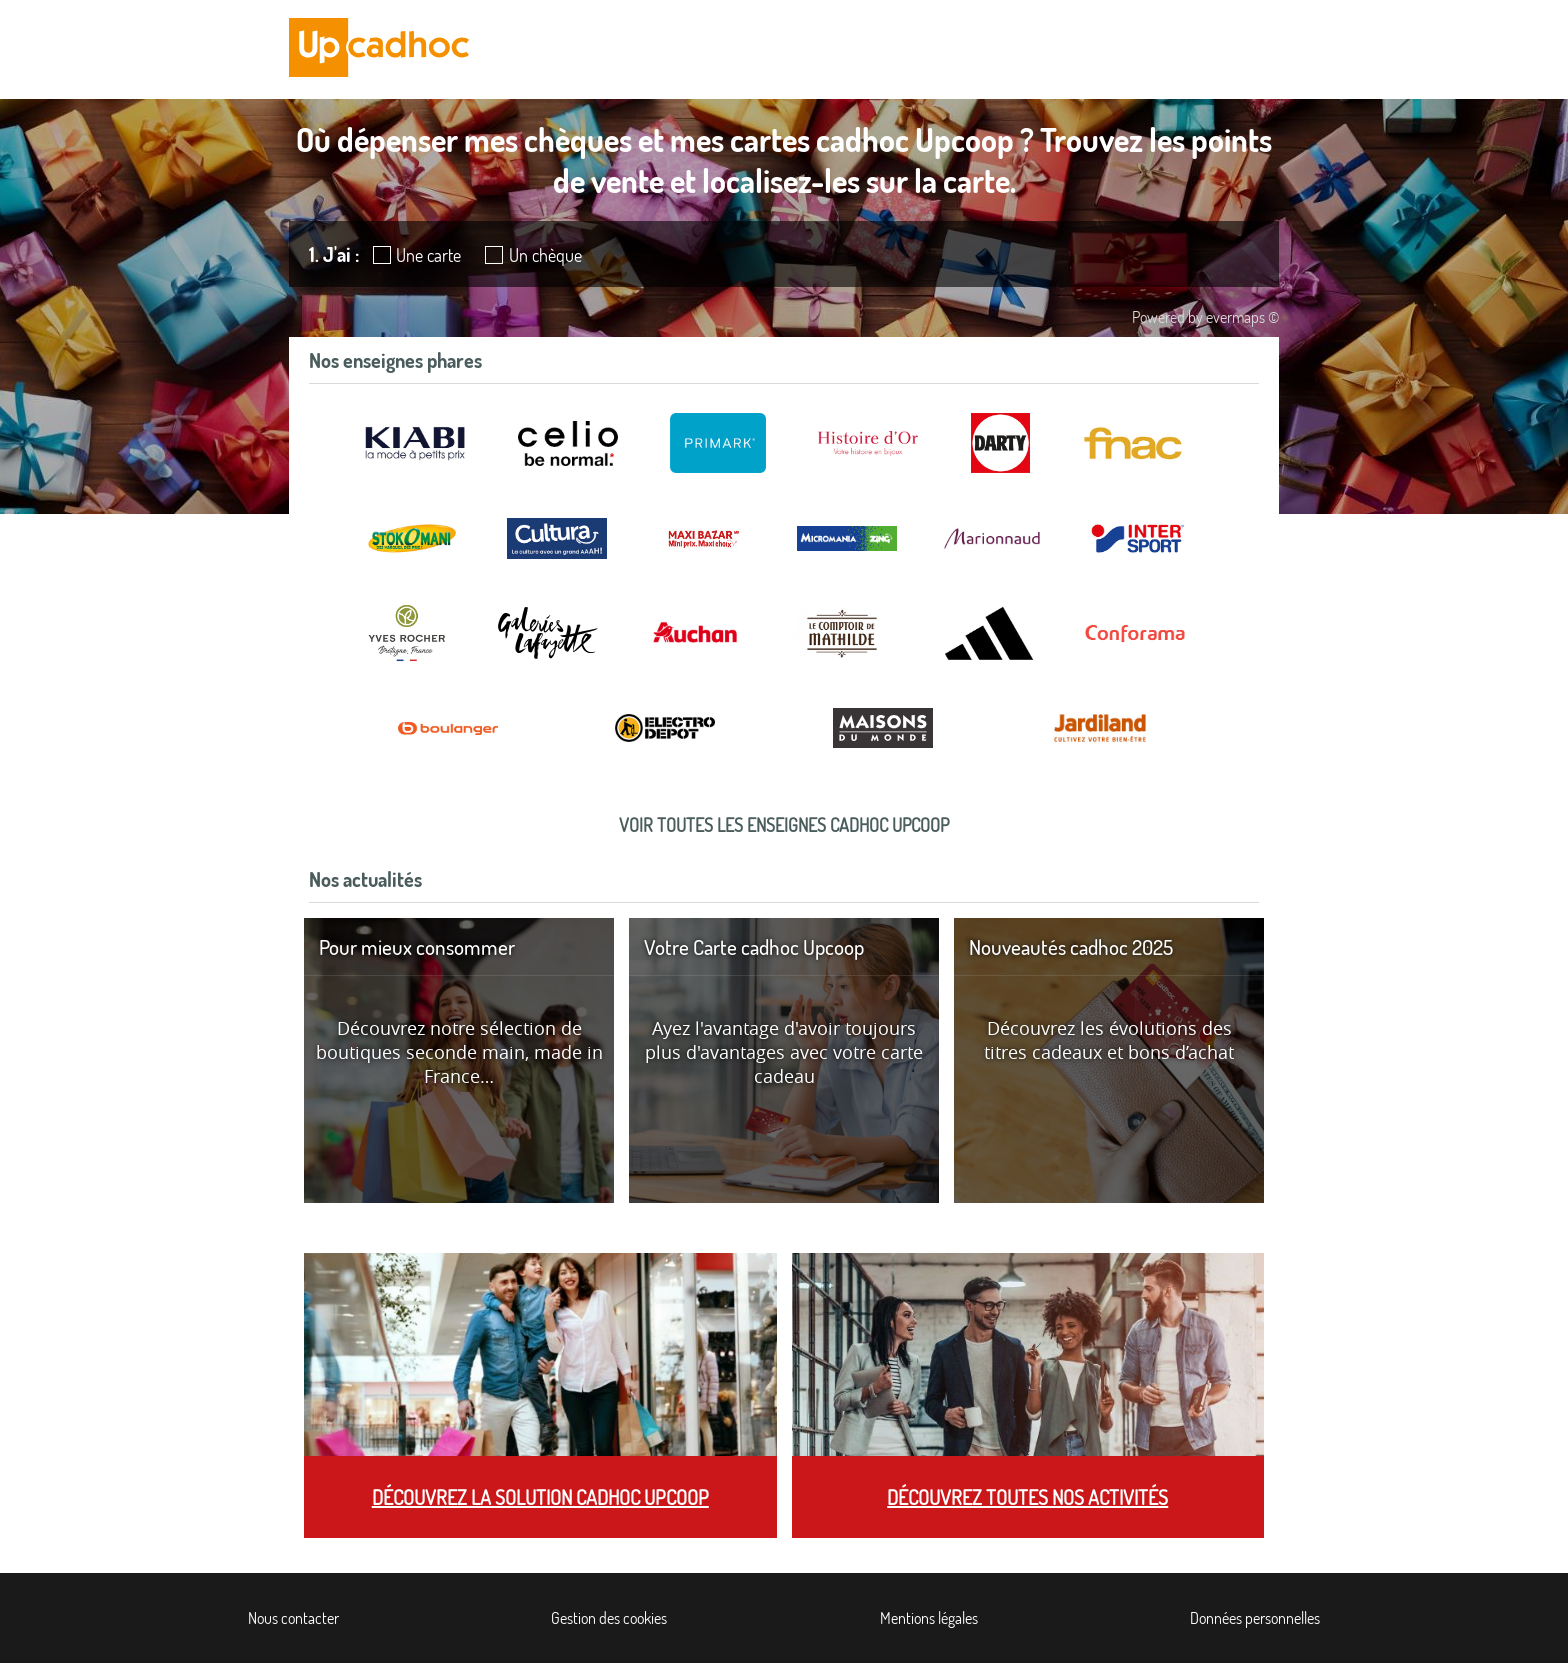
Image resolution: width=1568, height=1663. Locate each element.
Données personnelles (1255, 1618)
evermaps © (1242, 317)
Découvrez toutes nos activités (1027, 1497)
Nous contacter (293, 1618)
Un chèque (545, 255)
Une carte (428, 255)
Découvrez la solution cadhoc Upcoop (540, 1497)
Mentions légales (929, 1618)
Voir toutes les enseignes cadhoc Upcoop (784, 825)
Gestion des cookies (609, 1618)
